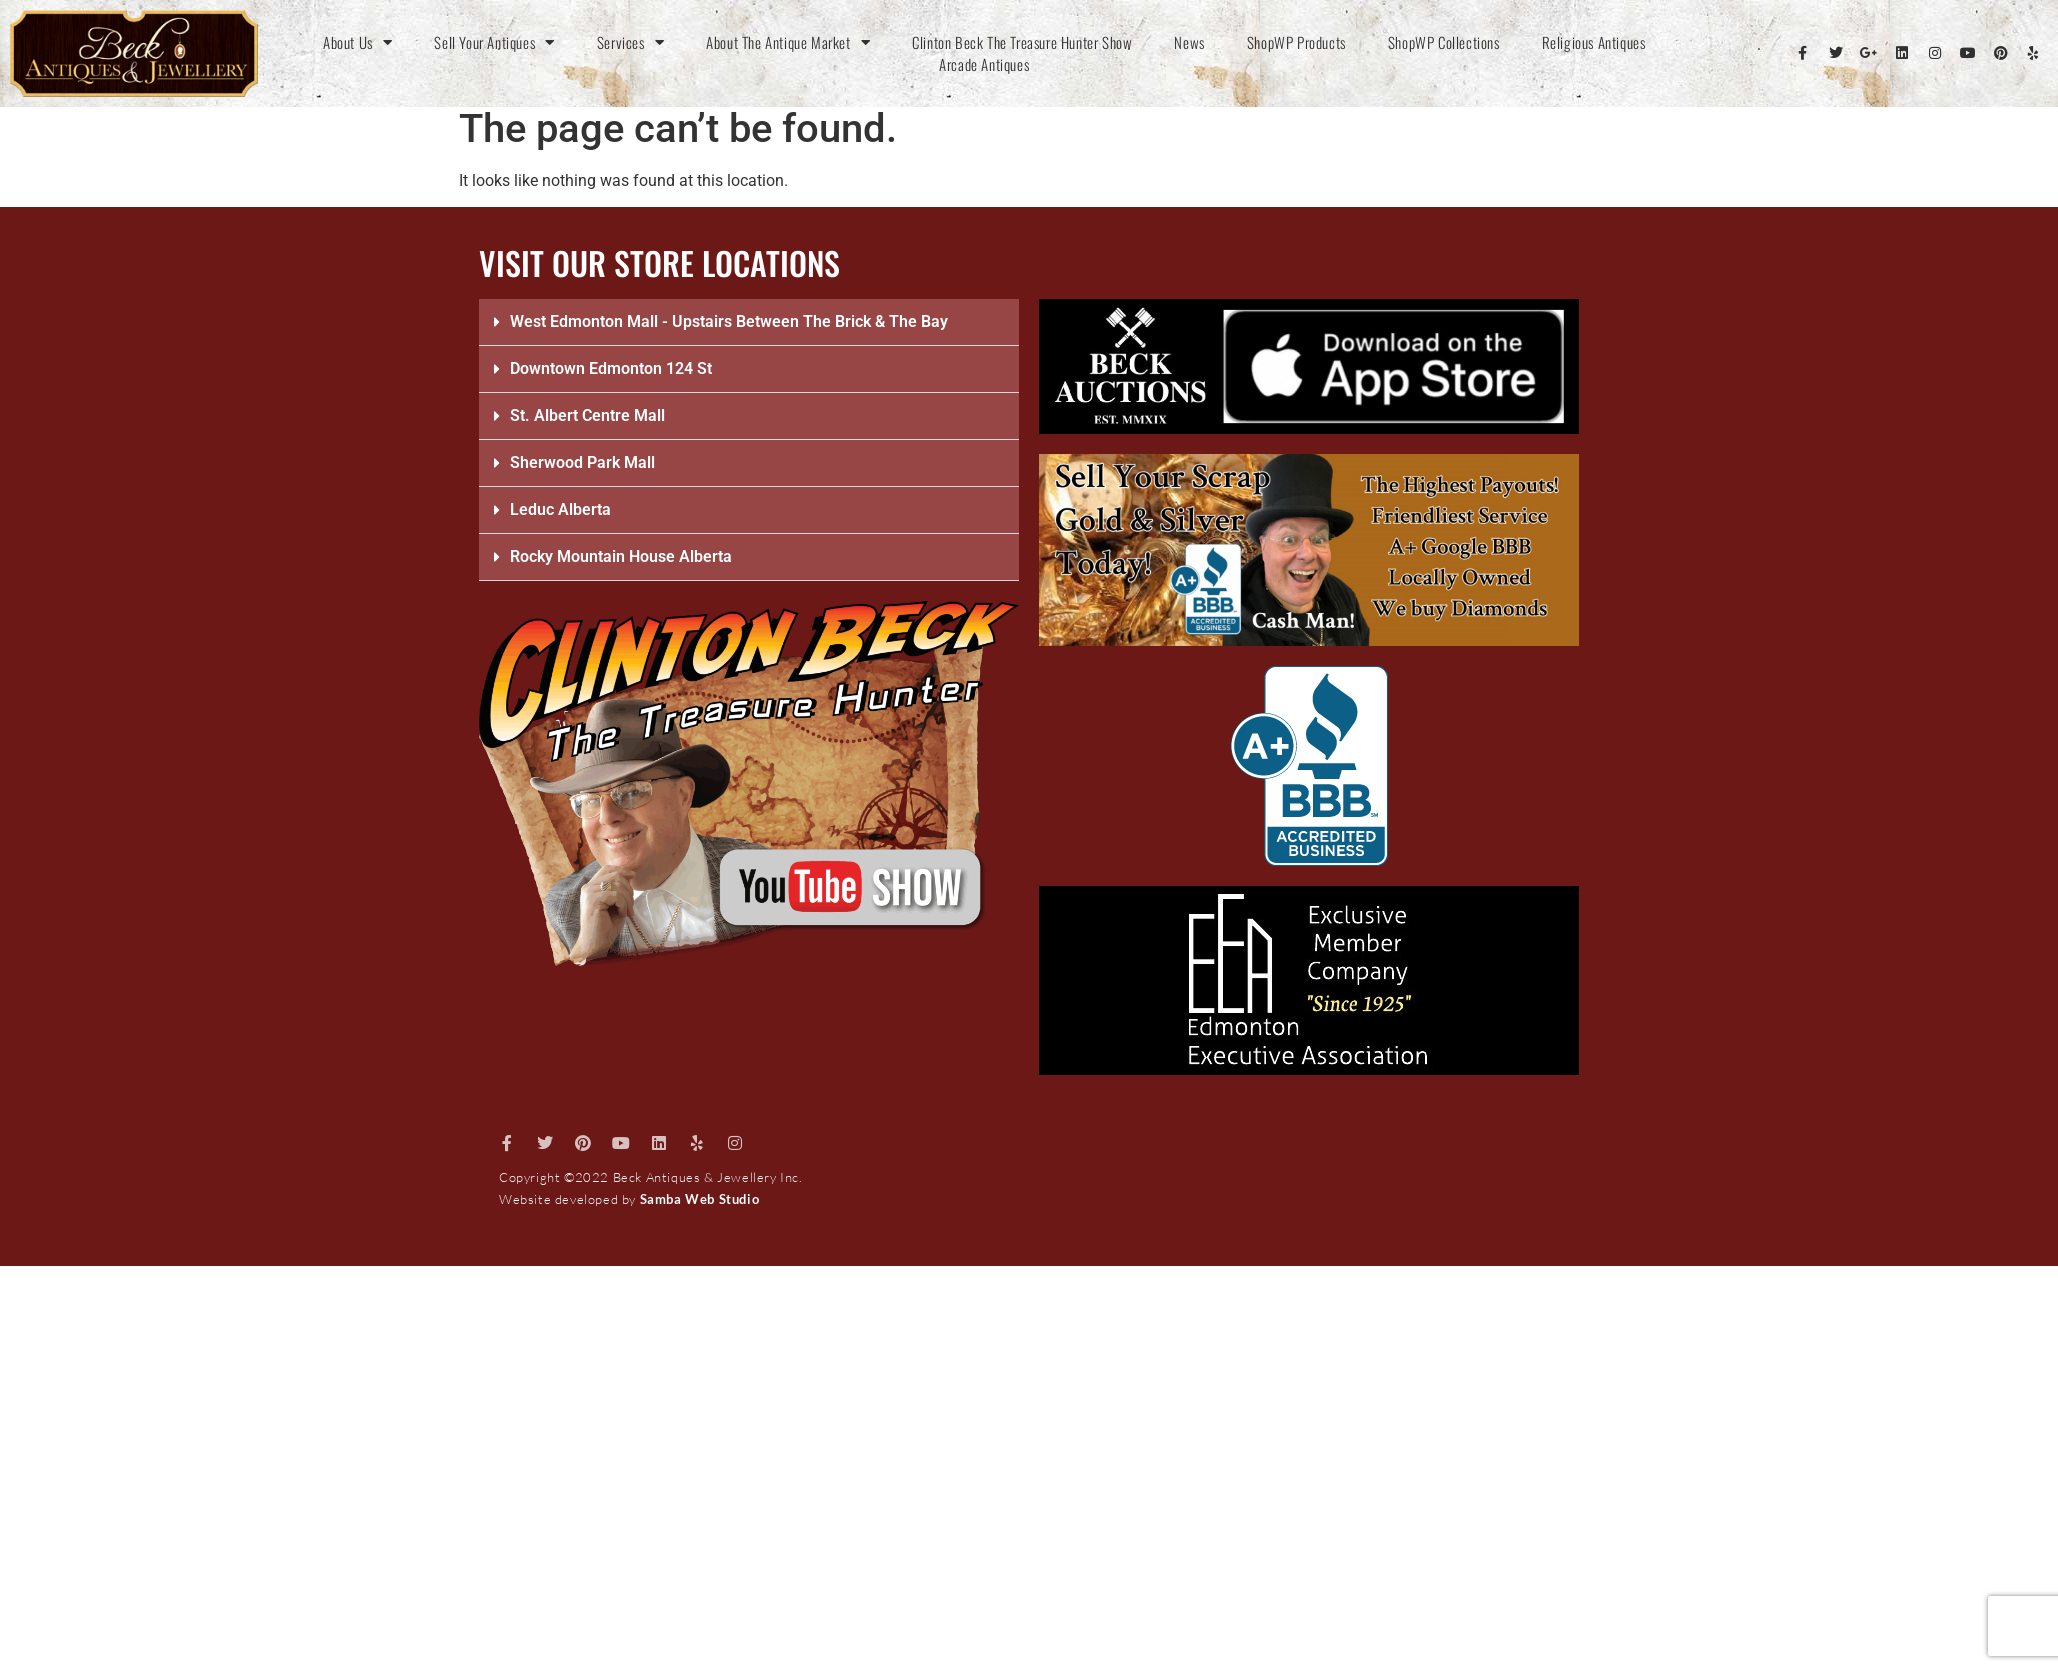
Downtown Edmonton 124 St (611, 368)
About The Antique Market (788, 42)
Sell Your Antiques (494, 42)
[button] (749, 322)
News (1189, 42)
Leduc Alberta (560, 509)
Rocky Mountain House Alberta (621, 556)
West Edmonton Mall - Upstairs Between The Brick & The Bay (729, 321)
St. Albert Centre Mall (587, 415)
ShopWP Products (1296, 42)
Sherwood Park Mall (582, 462)
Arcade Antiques (984, 64)
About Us (357, 42)
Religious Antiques (1594, 42)
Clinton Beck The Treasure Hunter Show (1022, 42)
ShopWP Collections (1444, 42)
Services (630, 42)
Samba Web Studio (700, 1199)
